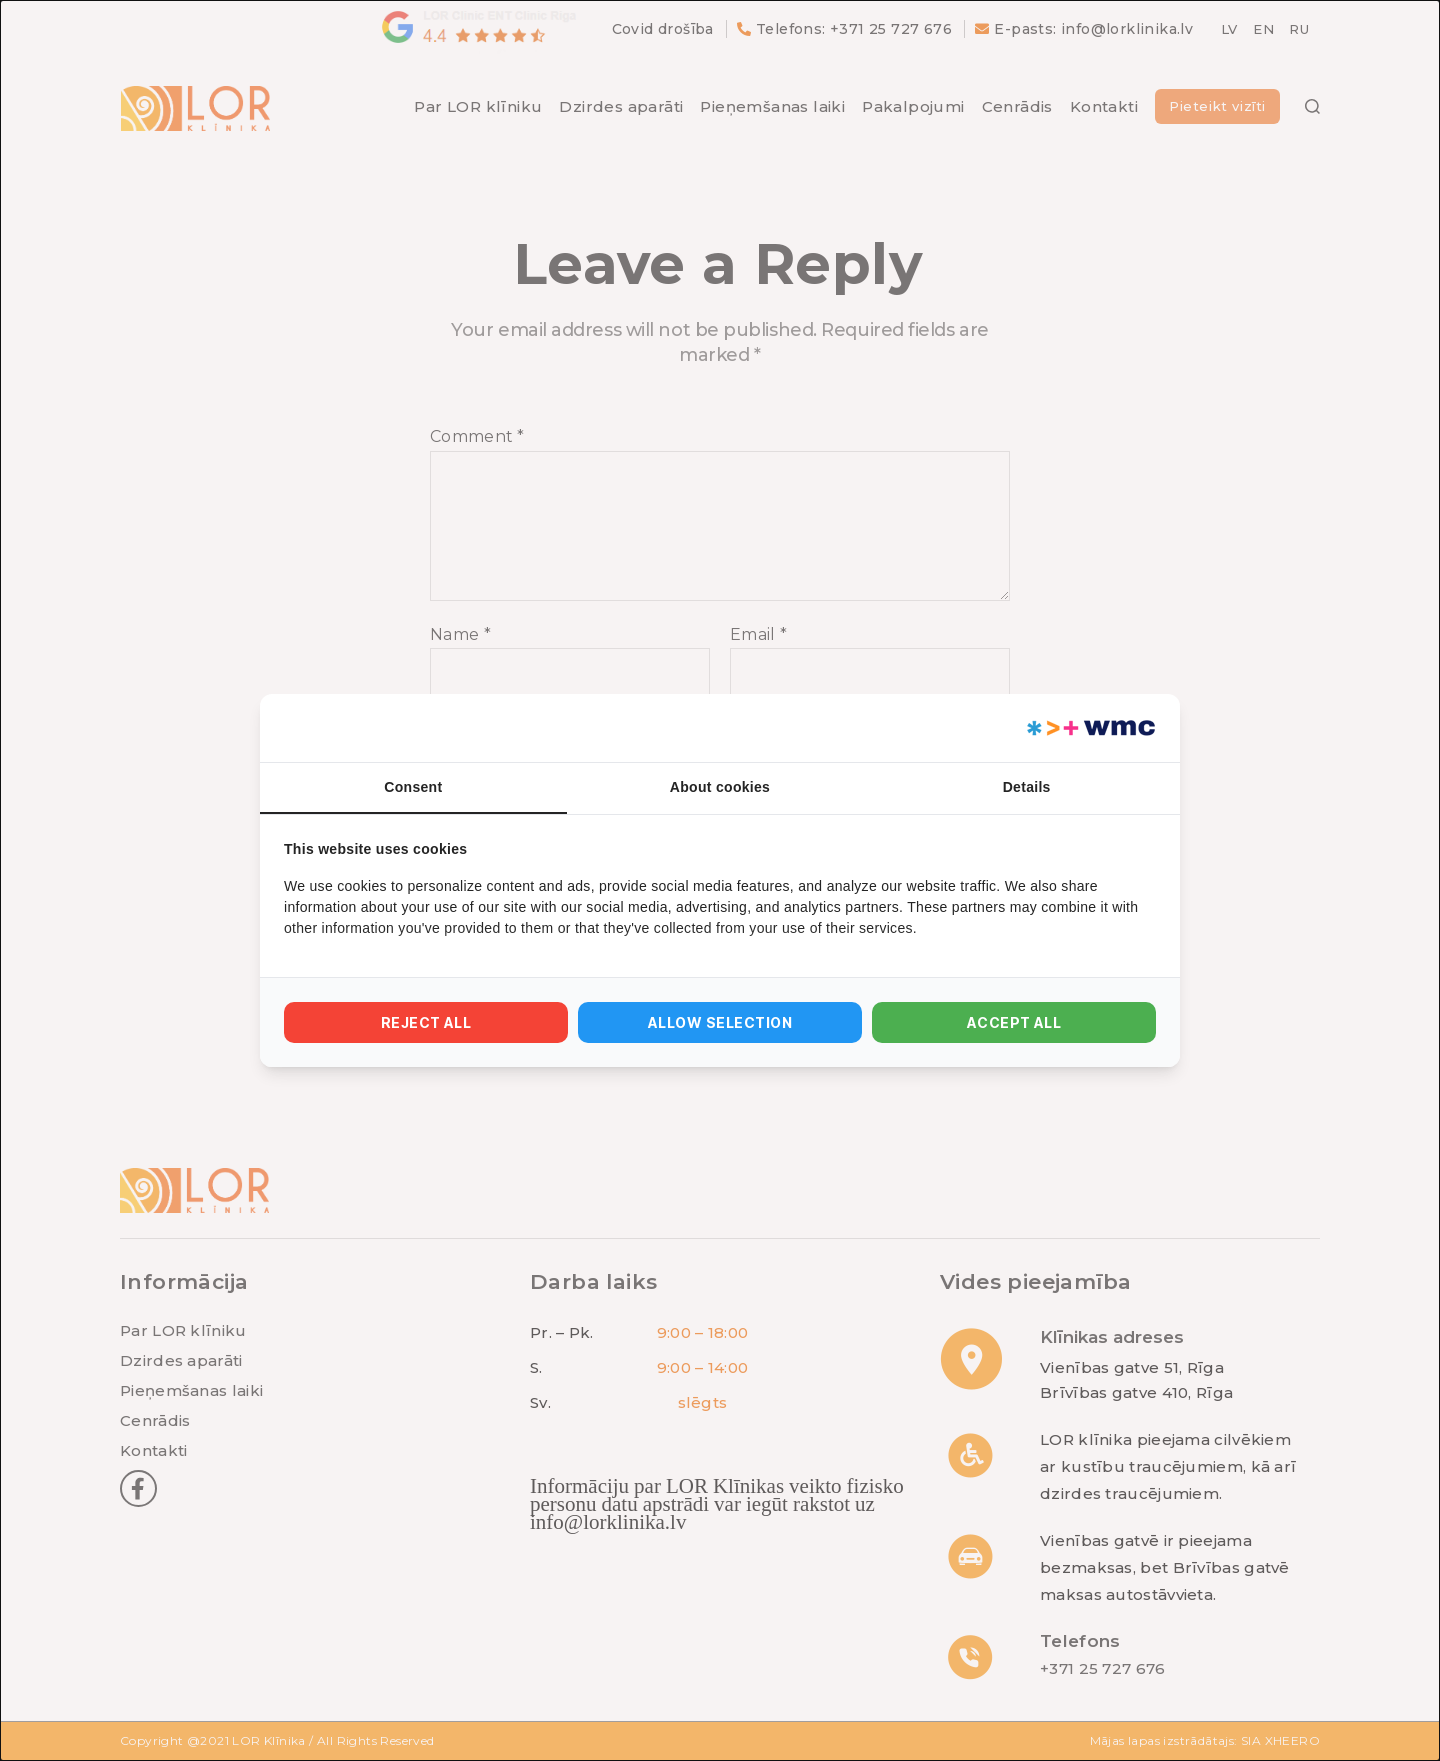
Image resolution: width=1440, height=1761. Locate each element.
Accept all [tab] (1014, 1022)
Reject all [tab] (426, 1022)
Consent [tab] (413, 787)
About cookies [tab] (720, 787)
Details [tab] (1027, 787)
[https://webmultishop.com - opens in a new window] (1089, 728)
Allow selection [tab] (720, 1022)
